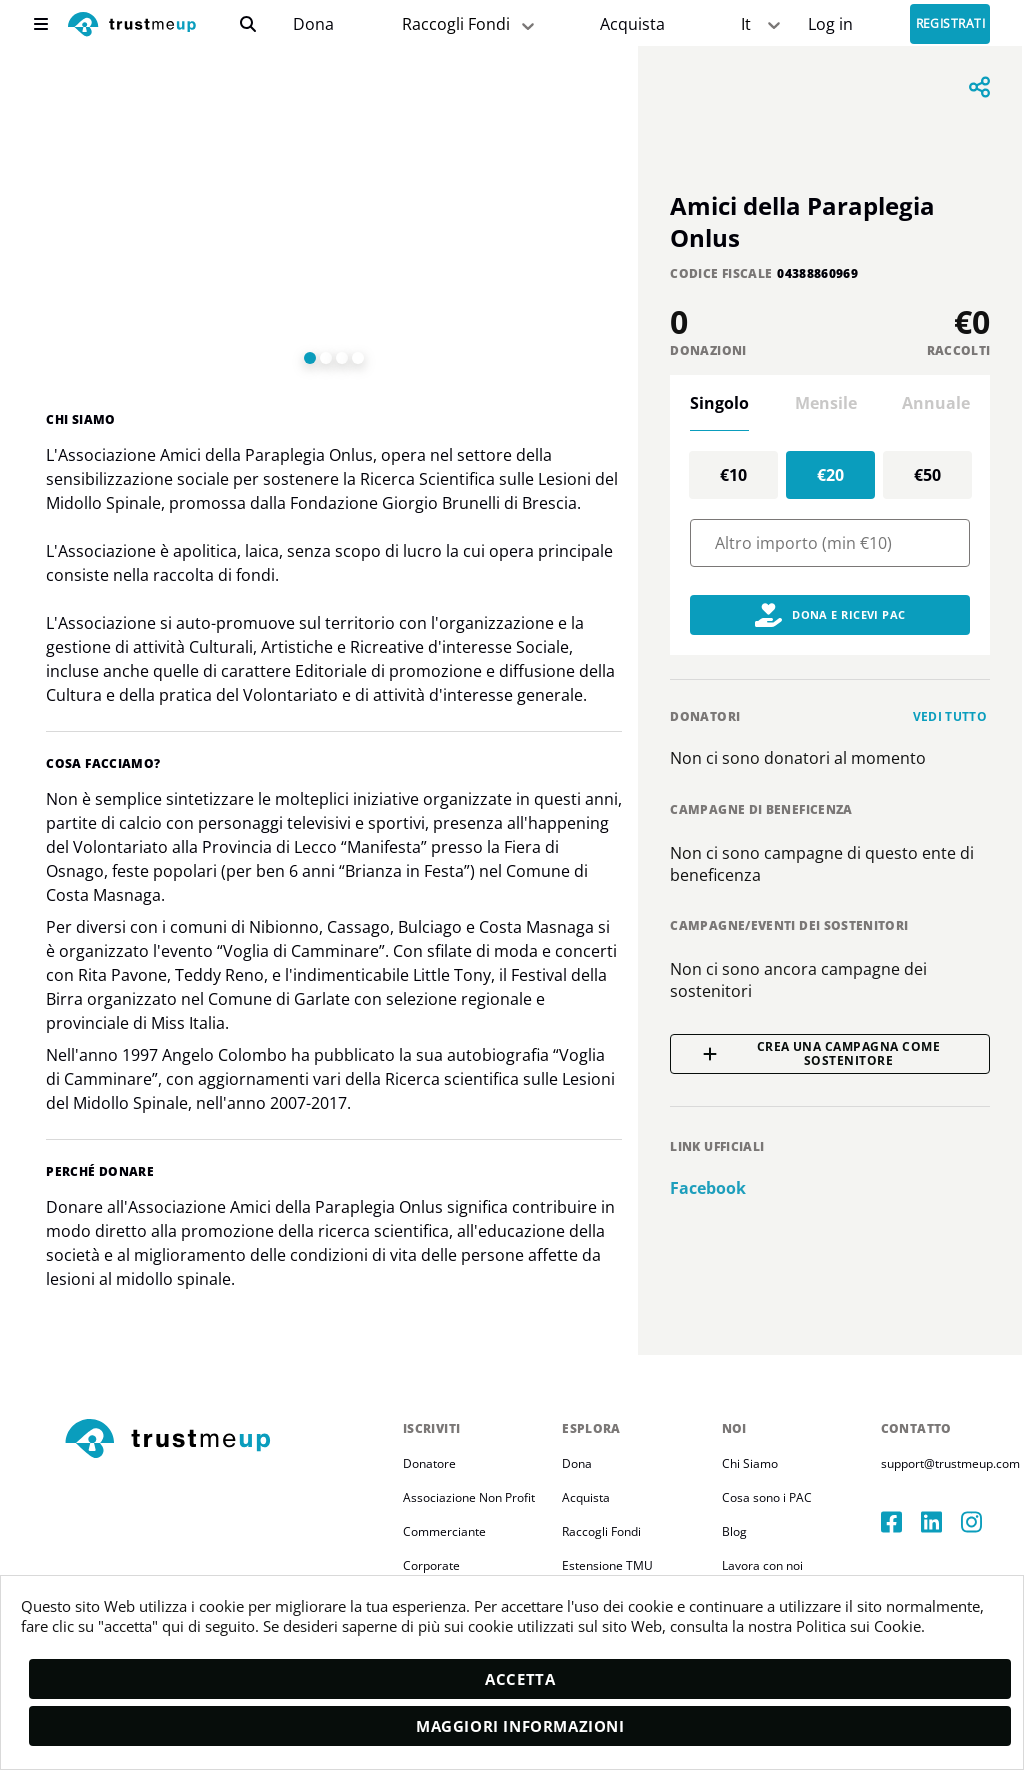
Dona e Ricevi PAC (830, 615)
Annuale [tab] (936, 403)
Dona (313, 24)
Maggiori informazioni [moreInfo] (520, 1726)
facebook (708, 1188)
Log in (830, 24)
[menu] (41, 24)
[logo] (132, 26)
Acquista (632, 24)
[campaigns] (313, 24)
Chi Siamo (750, 1526)
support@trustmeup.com (950, 1526)
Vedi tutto (950, 716)
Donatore (429, 1526)
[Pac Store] (632, 24)
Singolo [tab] (719, 403)
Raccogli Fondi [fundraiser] (470, 24)
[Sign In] (830, 24)
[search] (248, 24)
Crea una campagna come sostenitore (821, 1054)
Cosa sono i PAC (767, 1560)
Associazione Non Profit (469, 1560)
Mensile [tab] (826, 403)
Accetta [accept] (520, 1679)
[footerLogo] (225, 1503)
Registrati (951, 24)
